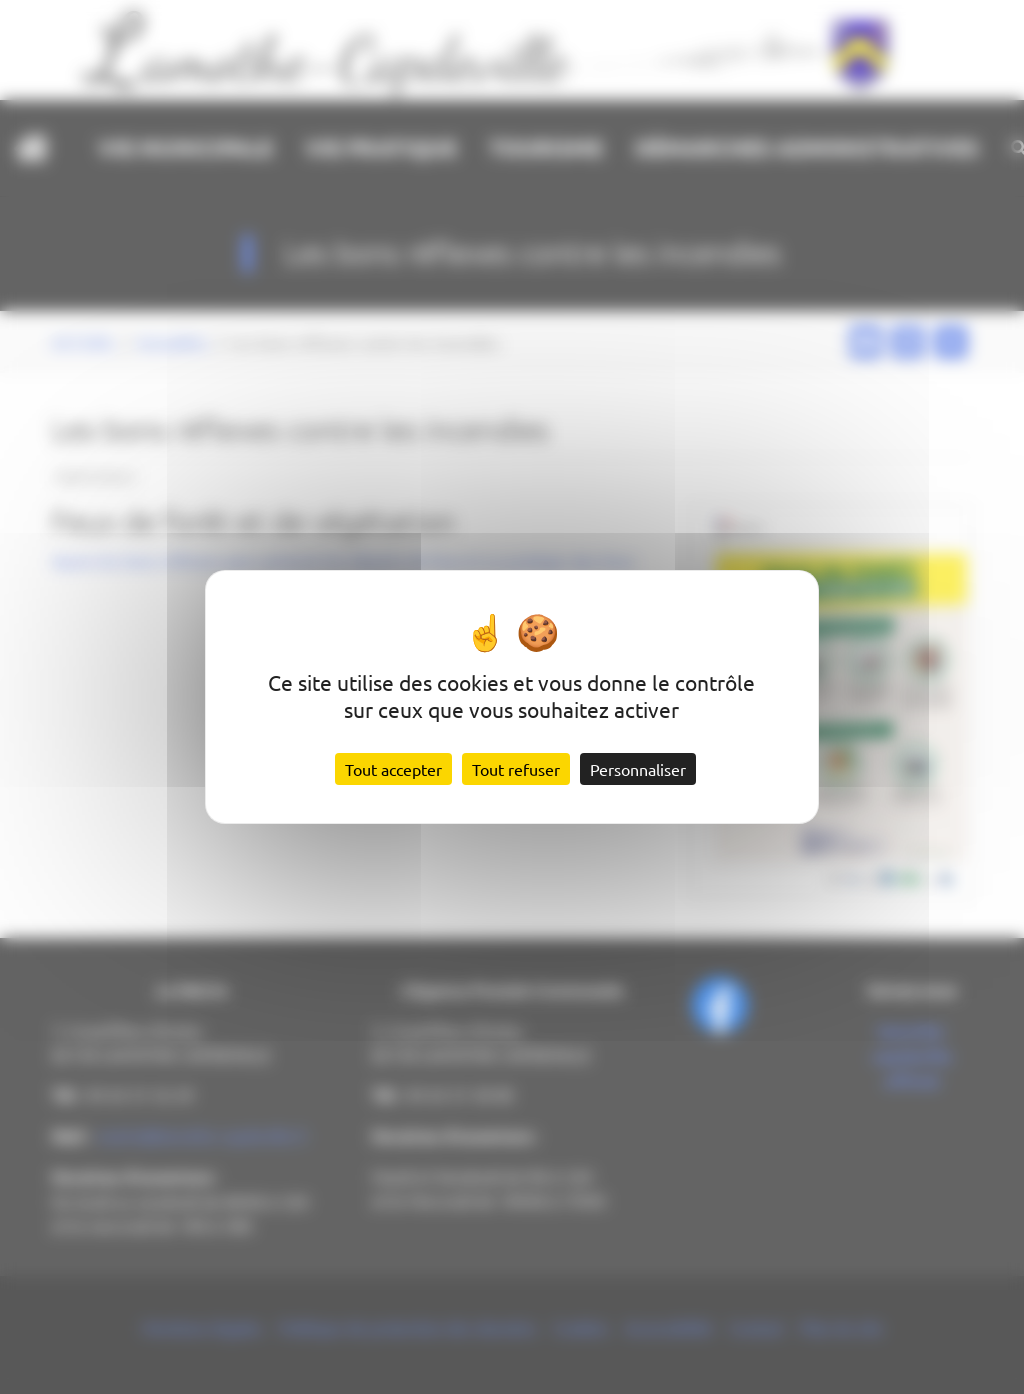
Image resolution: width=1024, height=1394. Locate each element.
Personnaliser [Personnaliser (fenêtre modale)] (638, 769)
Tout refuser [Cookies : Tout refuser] (516, 769)
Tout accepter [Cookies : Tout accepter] (393, 769)
